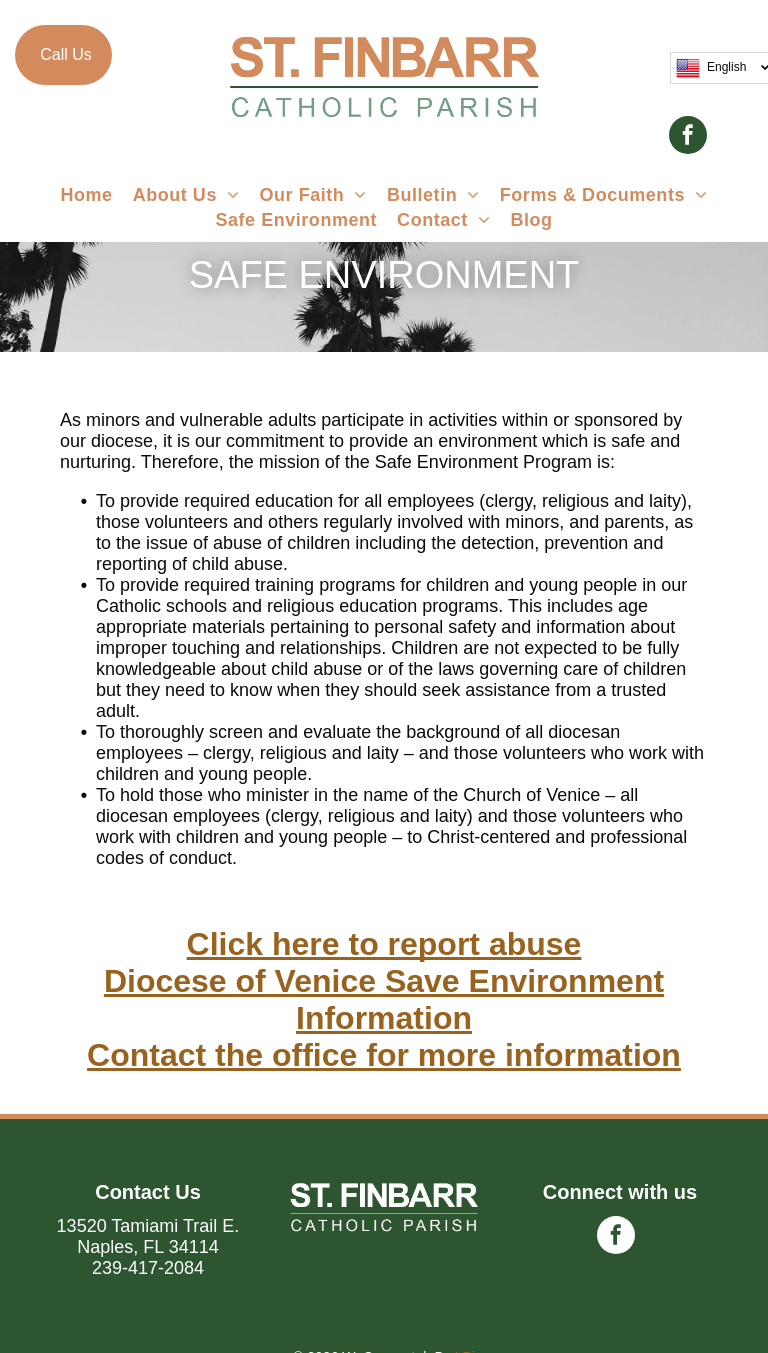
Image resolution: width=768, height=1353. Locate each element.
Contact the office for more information (384, 1055)
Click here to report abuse (384, 944)
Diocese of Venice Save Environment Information (384, 999)
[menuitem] (86, 195)
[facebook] (688, 137)
